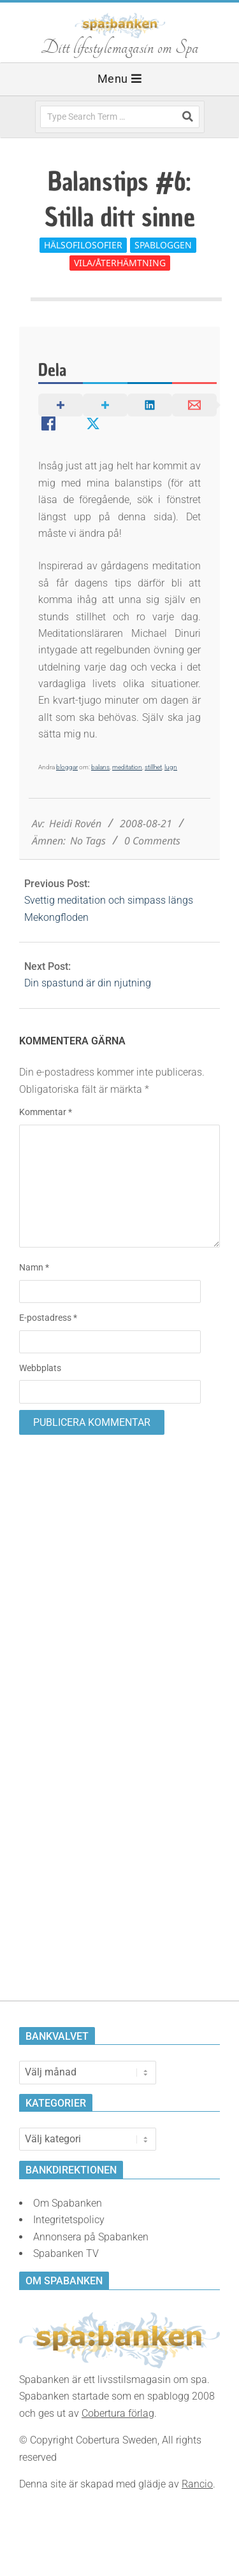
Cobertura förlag (118, 2413)
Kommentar (45, 1112)
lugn (170, 767)
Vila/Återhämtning (120, 263)
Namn (34, 1267)
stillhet (153, 767)
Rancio (197, 2484)
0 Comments (152, 841)
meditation (127, 767)
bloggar (67, 767)
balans (100, 767)
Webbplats (40, 1368)
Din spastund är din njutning (87, 983)
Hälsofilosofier (83, 245)
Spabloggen (163, 245)
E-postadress (48, 1318)
